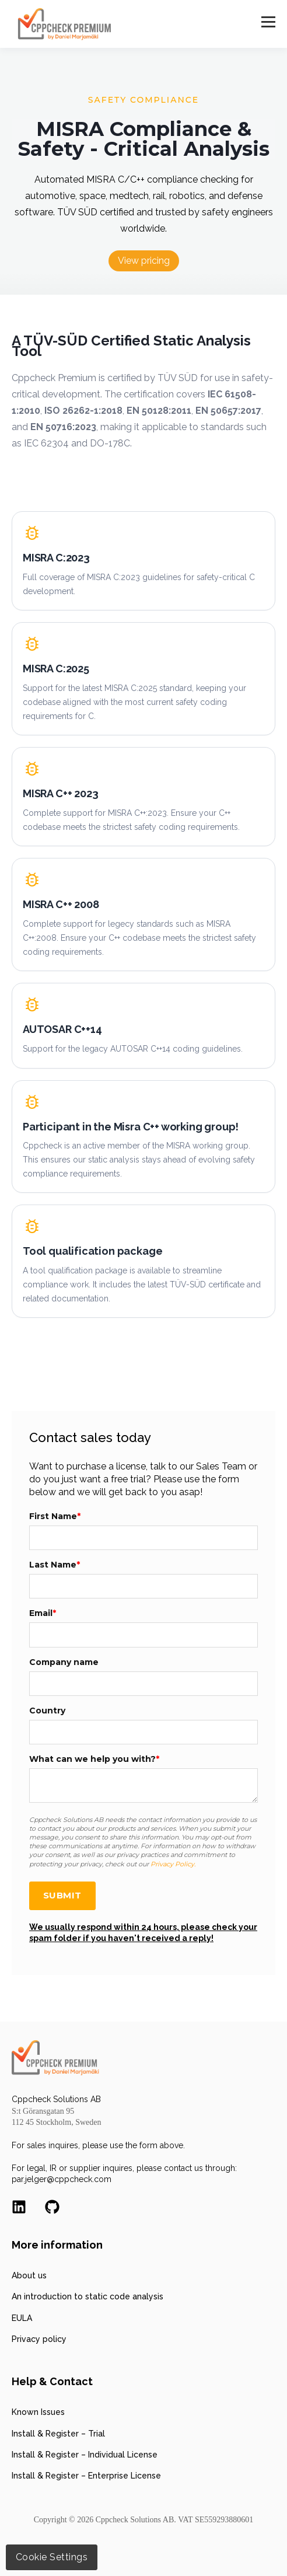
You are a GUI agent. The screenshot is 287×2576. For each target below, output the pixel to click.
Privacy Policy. (172, 1864)
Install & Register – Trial (58, 2433)
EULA (22, 2318)
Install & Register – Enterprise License (86, 2475)
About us (29, 2275)
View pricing (144, 260)
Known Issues (38, 2412)
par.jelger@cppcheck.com (61, 2179)
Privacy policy (39, 2339)
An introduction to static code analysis (87, 2296)
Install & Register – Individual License (85, 2454)
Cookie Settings (52, 2557)
